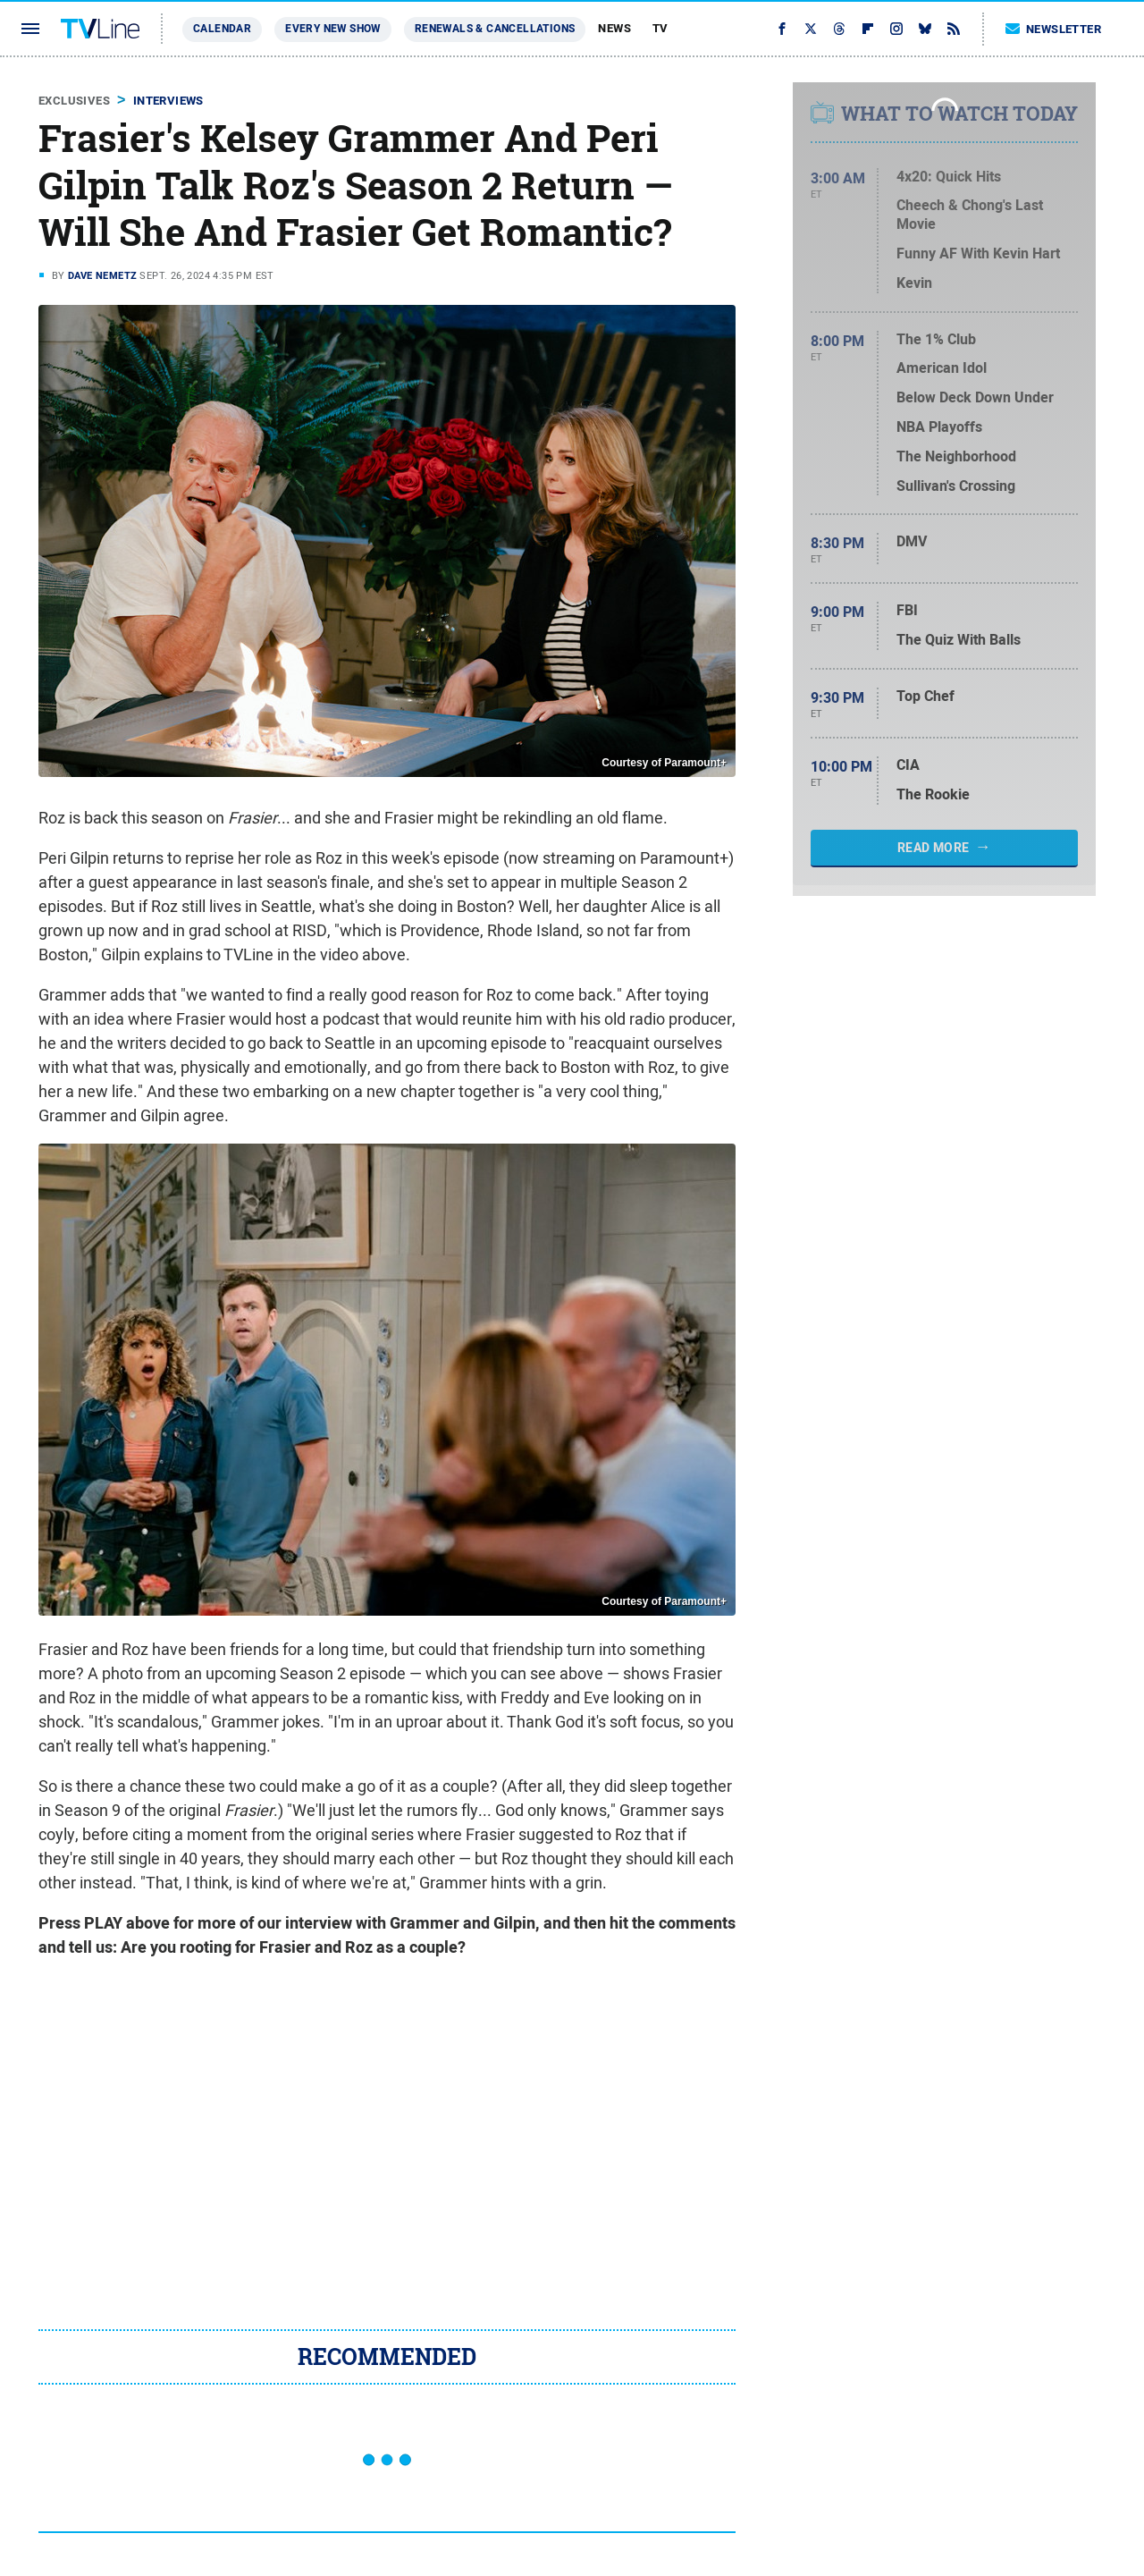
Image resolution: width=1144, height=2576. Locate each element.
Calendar (222, 29)
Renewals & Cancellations (495, 29)
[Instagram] (896, 29)
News (614, 28)
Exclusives (74, 100)
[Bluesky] (925, 29)
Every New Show (333, 29)
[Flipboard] (868, 29)
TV (660, 28)
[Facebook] (782, 29)
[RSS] (954, 29)
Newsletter (1053, 29)
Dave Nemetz (102, 275)
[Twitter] (811, 29)
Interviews (168, 100)
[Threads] (839, 29)
